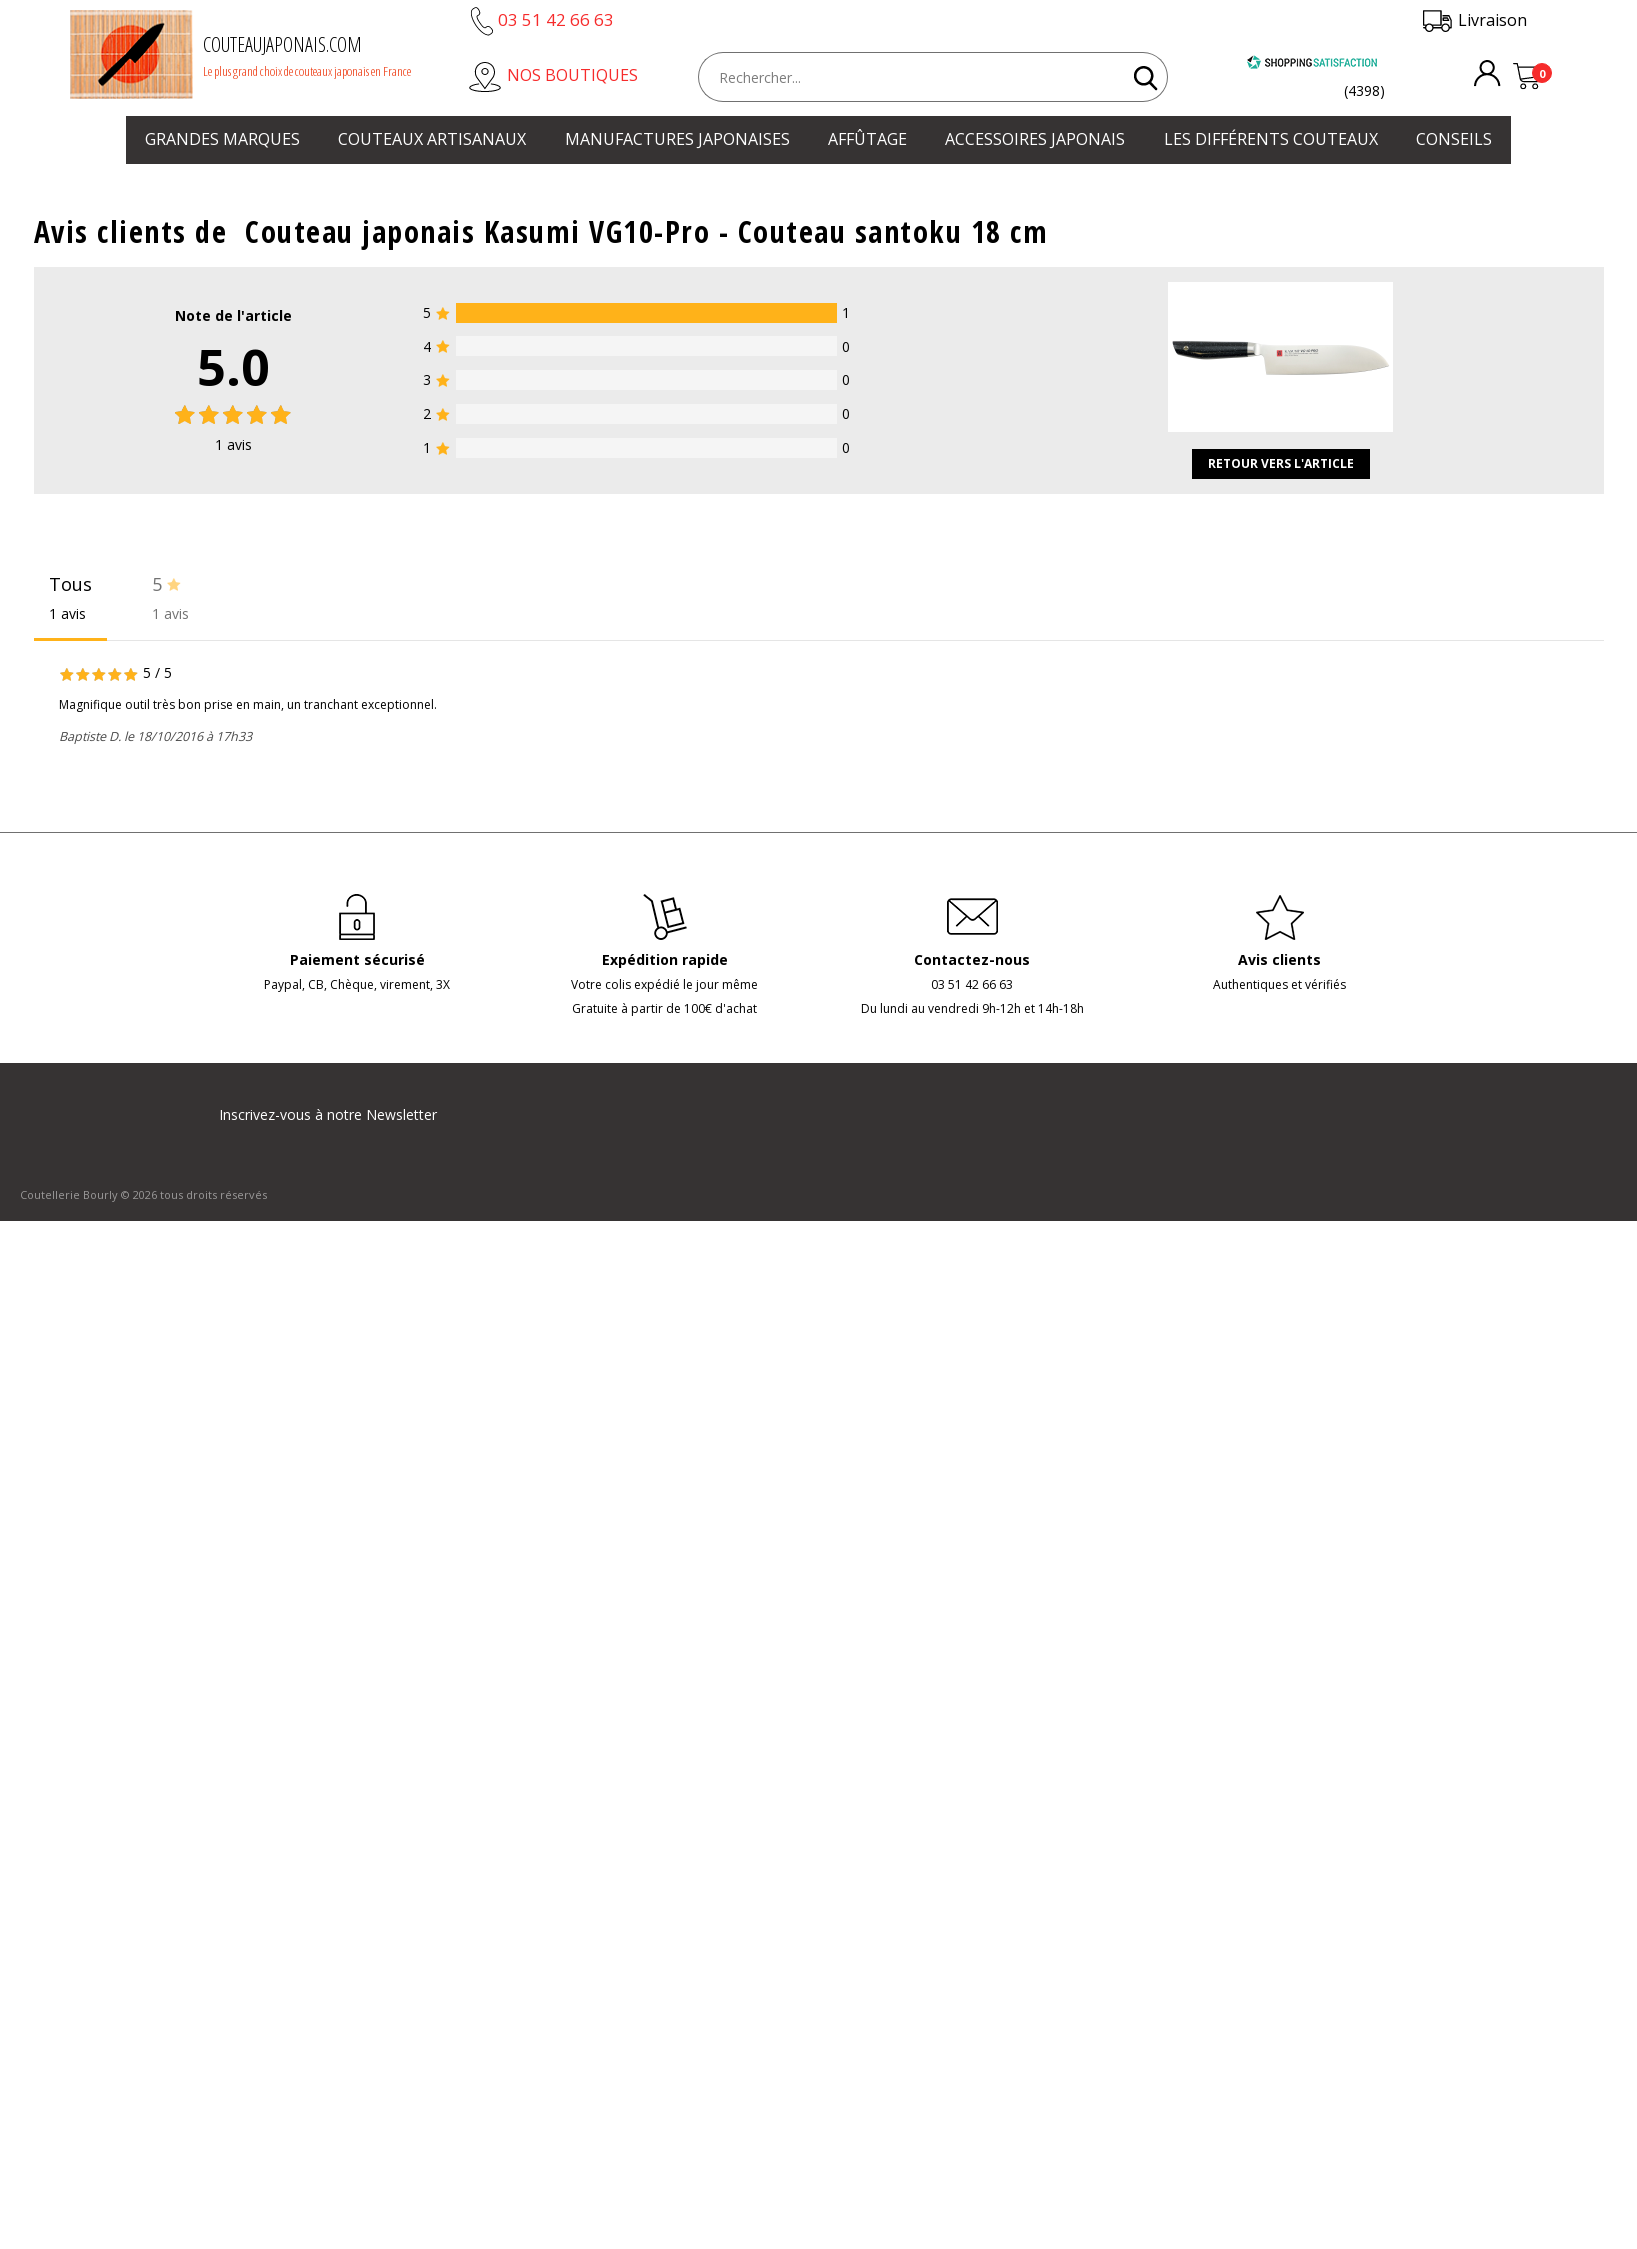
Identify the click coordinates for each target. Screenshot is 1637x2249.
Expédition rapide (665, 959)
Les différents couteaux (1271, 139)
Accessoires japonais (1035, 139)
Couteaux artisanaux (432, 139)
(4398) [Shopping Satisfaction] (1364, 90)
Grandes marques (222, 139)
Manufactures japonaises (677, 139)
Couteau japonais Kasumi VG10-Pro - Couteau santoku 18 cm (646, 231)
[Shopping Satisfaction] (1312, 64)
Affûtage (867, 139)
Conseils (1454, 139)
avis (233, 444)
